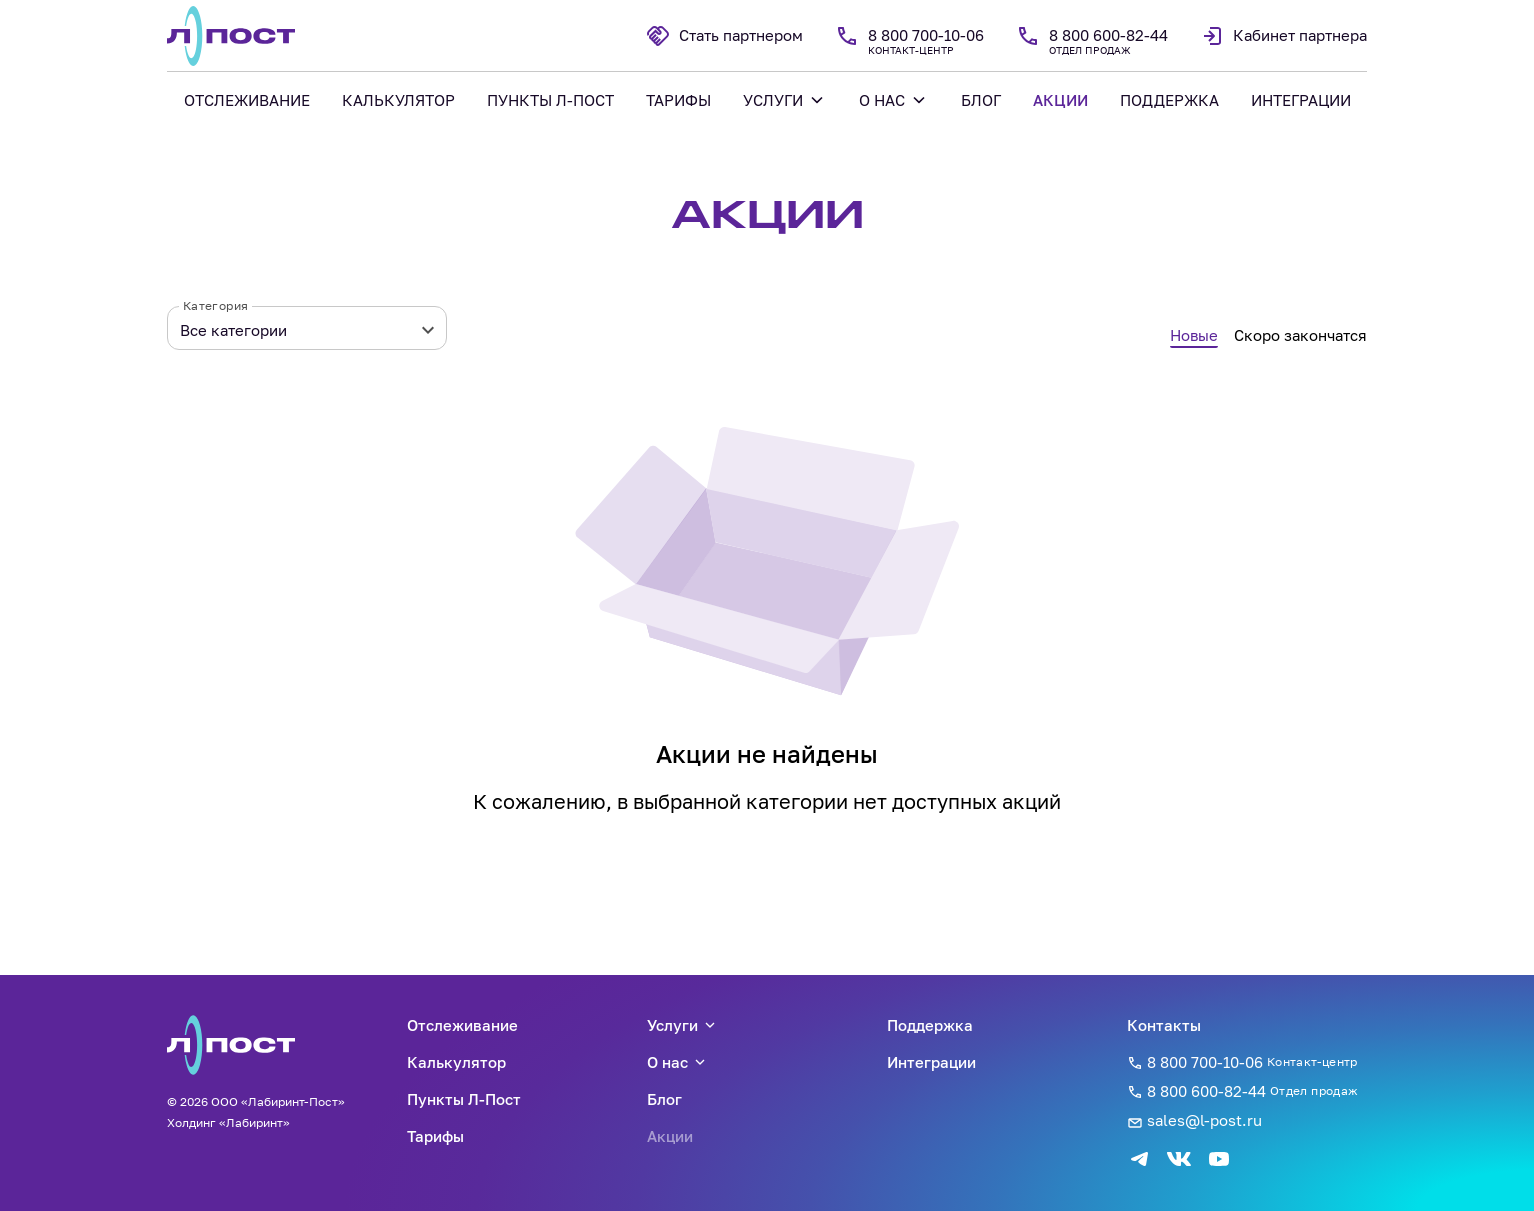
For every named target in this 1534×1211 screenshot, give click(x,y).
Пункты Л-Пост (464, 1099)
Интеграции (931, 1062)
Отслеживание (462, 1025)
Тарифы (435, 1136)
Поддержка (930, 1025)
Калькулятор (456, 1062)
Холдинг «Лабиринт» (228, 1122)
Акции (670, 1136)
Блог (664, 1099)
